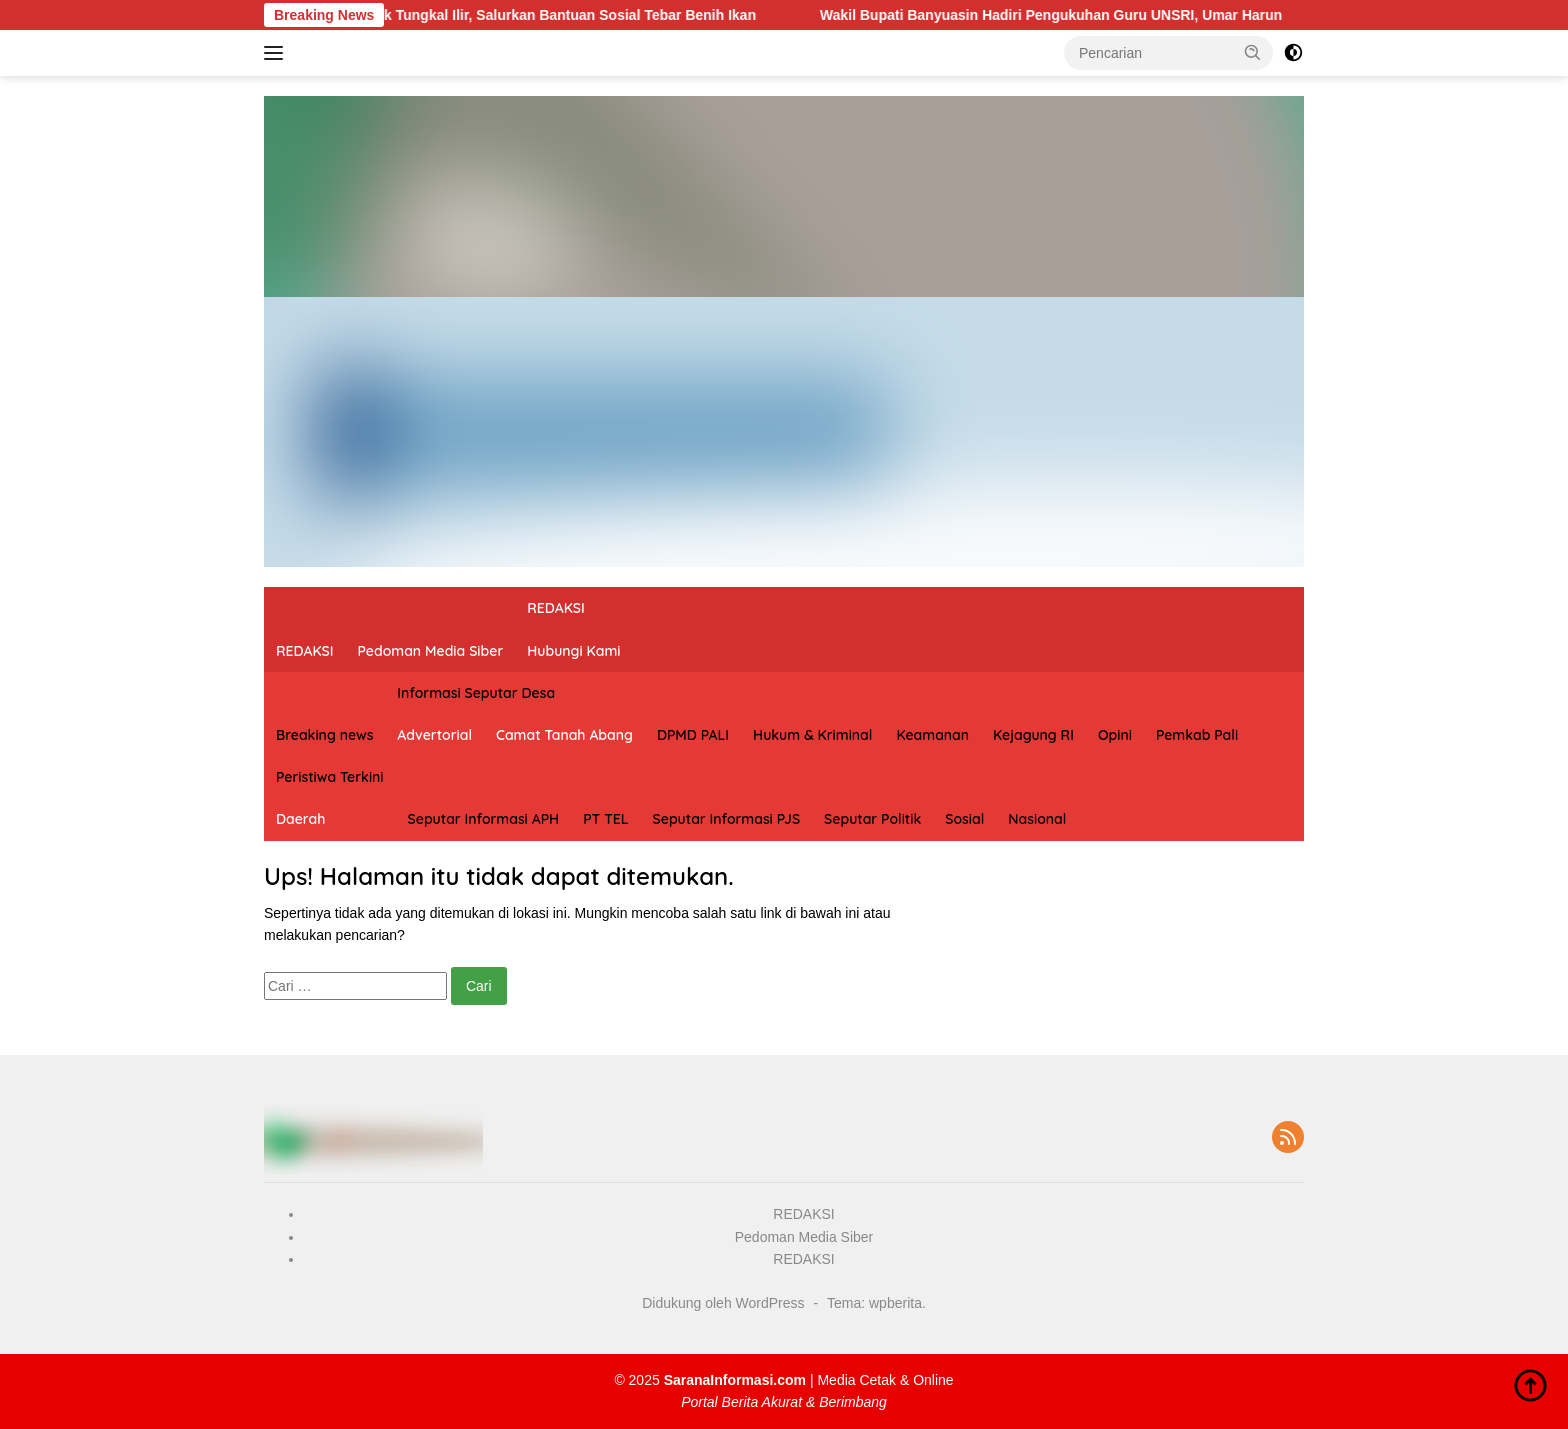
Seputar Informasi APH (484, 819)
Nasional (1037, 819)
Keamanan (932, 735)
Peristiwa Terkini (330, 777)
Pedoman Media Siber (431, 651)
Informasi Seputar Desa (476, 693)
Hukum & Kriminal (812, 735)
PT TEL (605, 819)
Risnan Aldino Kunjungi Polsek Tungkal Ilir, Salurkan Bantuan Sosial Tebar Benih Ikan (495, 15)
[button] (1253, 52)
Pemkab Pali (1197, 735)
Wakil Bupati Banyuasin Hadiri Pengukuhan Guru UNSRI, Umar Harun (1075, 15)
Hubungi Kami (573, 651)
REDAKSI (305, 651)
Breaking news (324, 735)
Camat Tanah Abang (564, 735)
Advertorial (434, 735)
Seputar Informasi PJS (727, 819)
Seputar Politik (872, 819)
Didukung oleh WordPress (723, 1303)
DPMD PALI (693, 735)
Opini (1115, 735)
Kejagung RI (1033, 735)
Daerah (300, 819)
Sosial (964, 819)
